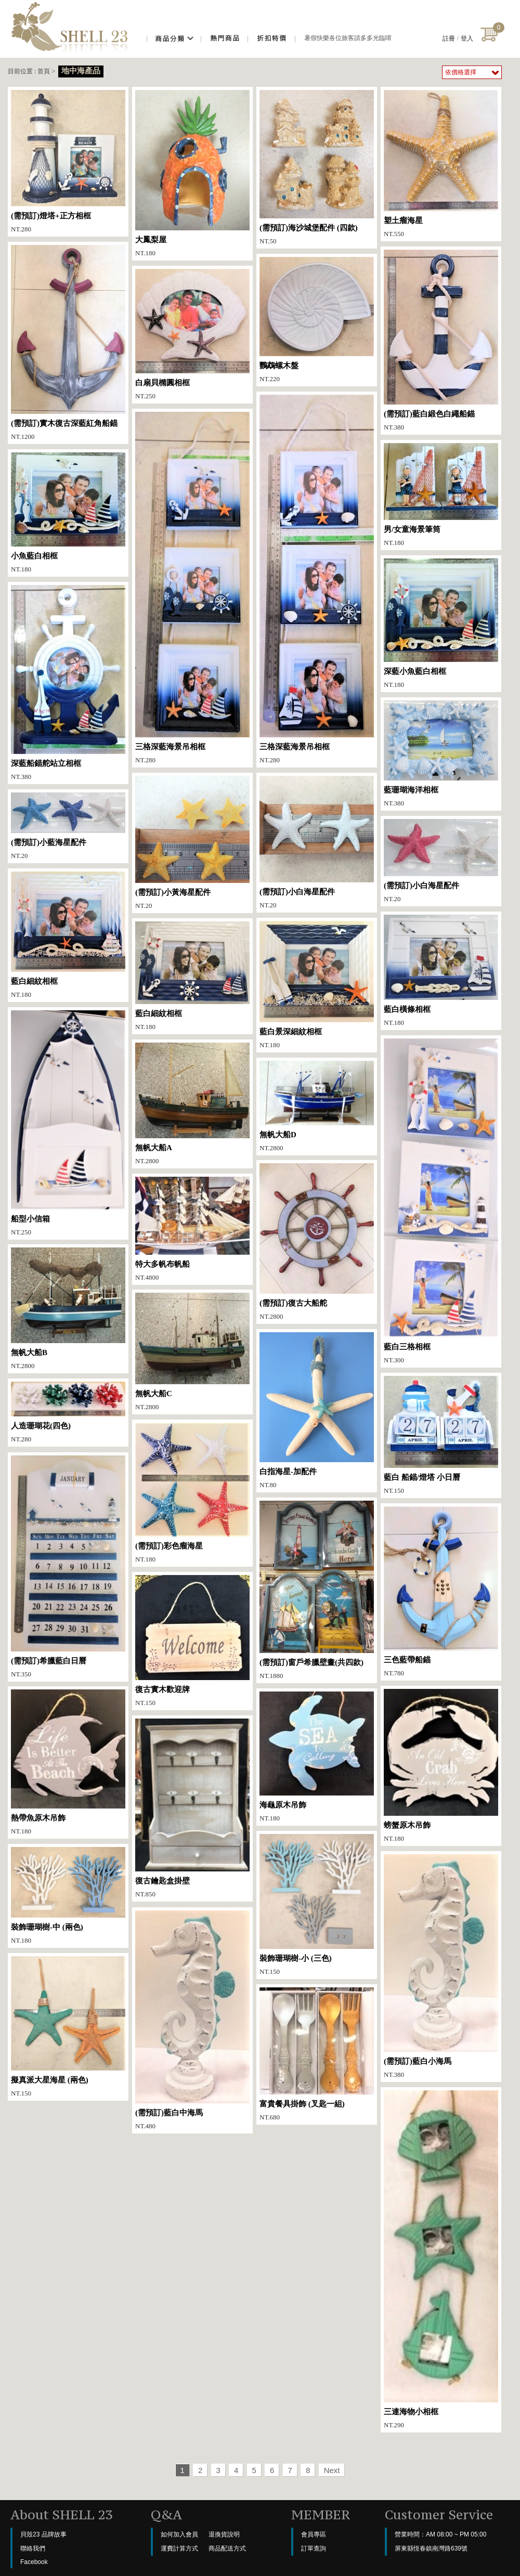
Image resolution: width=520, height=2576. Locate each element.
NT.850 (192, 1808)
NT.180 (192, 173)
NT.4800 (192, 1229)
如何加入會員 (179, 2534)
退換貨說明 (224, 2534)
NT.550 (441, 164)
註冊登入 (458, 38)
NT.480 (192, 2020)
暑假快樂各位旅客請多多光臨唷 (348, 38)
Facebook (34, 2562)
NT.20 (192, 842)
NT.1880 (316, 1590)
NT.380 (441, 340)
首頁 (43, 71)
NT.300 (441, 1201)
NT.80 (316, 1410)
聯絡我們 (32, 2548)
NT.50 (316, 167)
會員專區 (313, 2534)
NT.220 (316, 320)
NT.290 (441, 2259)
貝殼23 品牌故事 (43, 2534)
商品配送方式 (227, 2548)
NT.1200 (68, 342)
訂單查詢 (313, 2548)
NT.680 (316, 2054)
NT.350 (68, 1566)
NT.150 (441, 1435)
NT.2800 (192, 1104)
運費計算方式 (179, 2548)
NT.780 (441, 1591)
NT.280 (68, 161)
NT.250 (192, 334)
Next (332, 2470)
